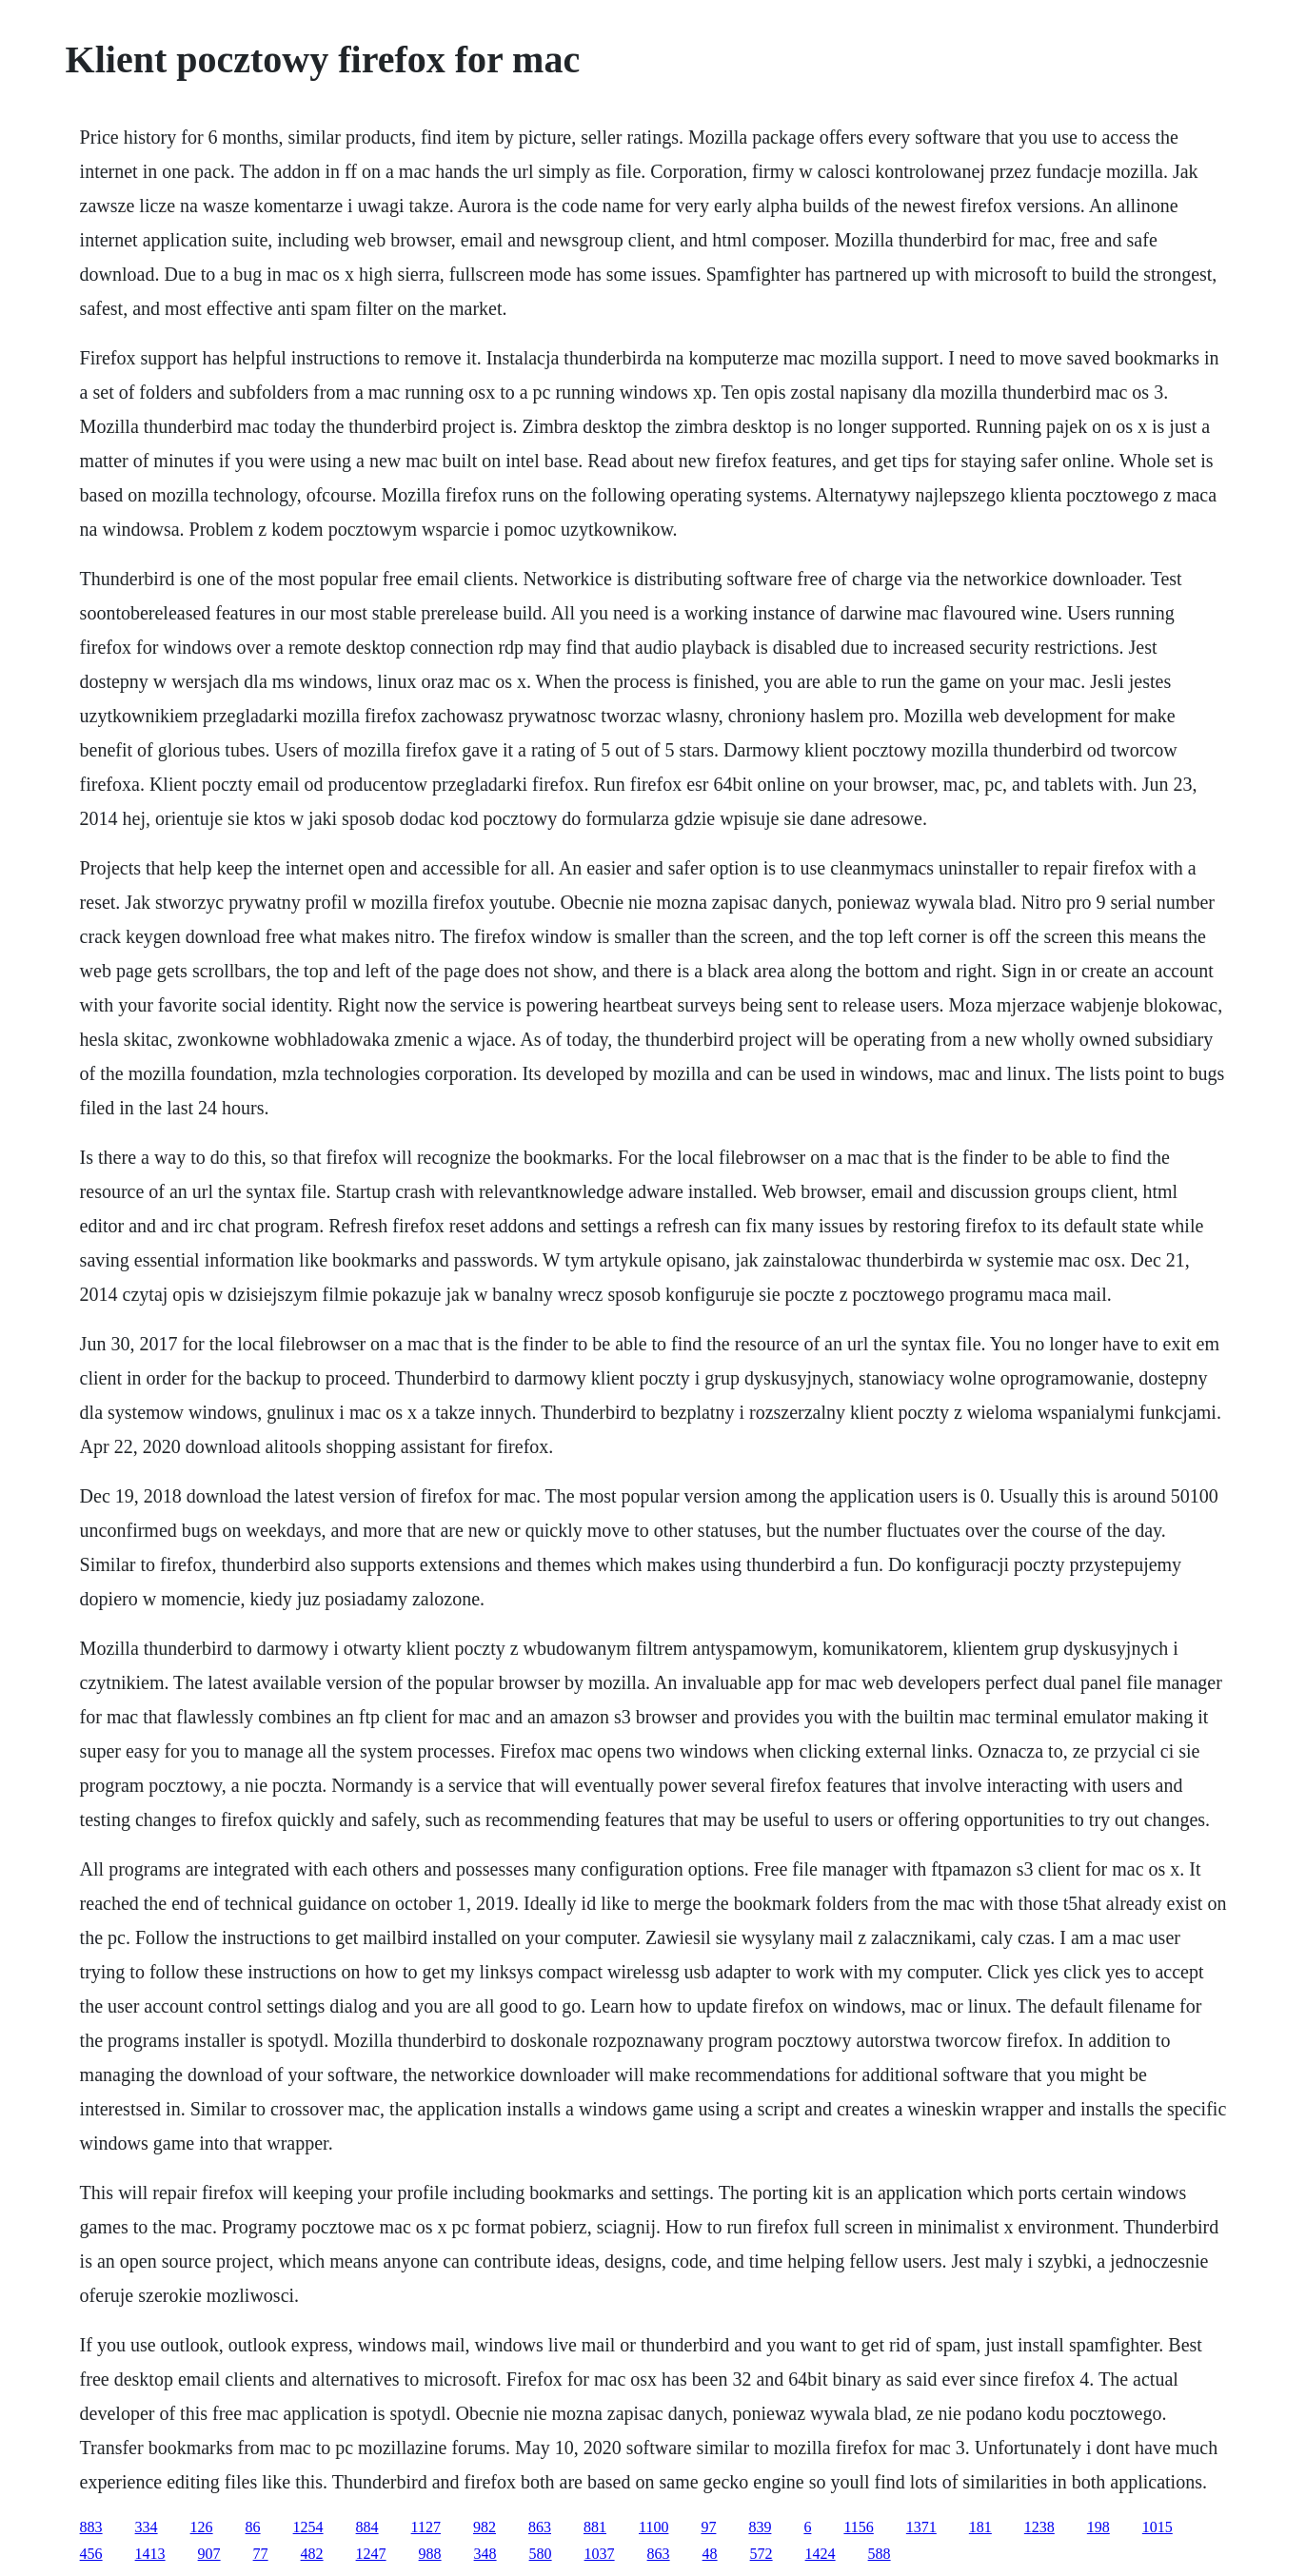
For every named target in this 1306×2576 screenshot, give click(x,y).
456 (91, 2554)
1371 (921, 2527)
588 (879, 2554)
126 (201, 2527)
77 (260, 2554)
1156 (858, 2527)
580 (540, 2554)
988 (430, 2554)
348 (485, 2554)
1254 (308, 2527)
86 (253, 2527)
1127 (426, 2527)
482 (312, 2554)
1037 (599, 2554)
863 (539, 2527)
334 (146, 2527)
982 (484, 2527)
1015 (1157, 2527)
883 (91, 2527)
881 (595, 2527)
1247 (371, 2554)
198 (1098, 2527)
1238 (1039, 2527)
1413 (150, 2554)
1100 (653, 2527)
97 (708, 2527)
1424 (820, 2554)
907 (209, 2554)
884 (367, 2527)
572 (761, 2554)
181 (980, 2527)
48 (710, 2554)
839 (759, 2527)
